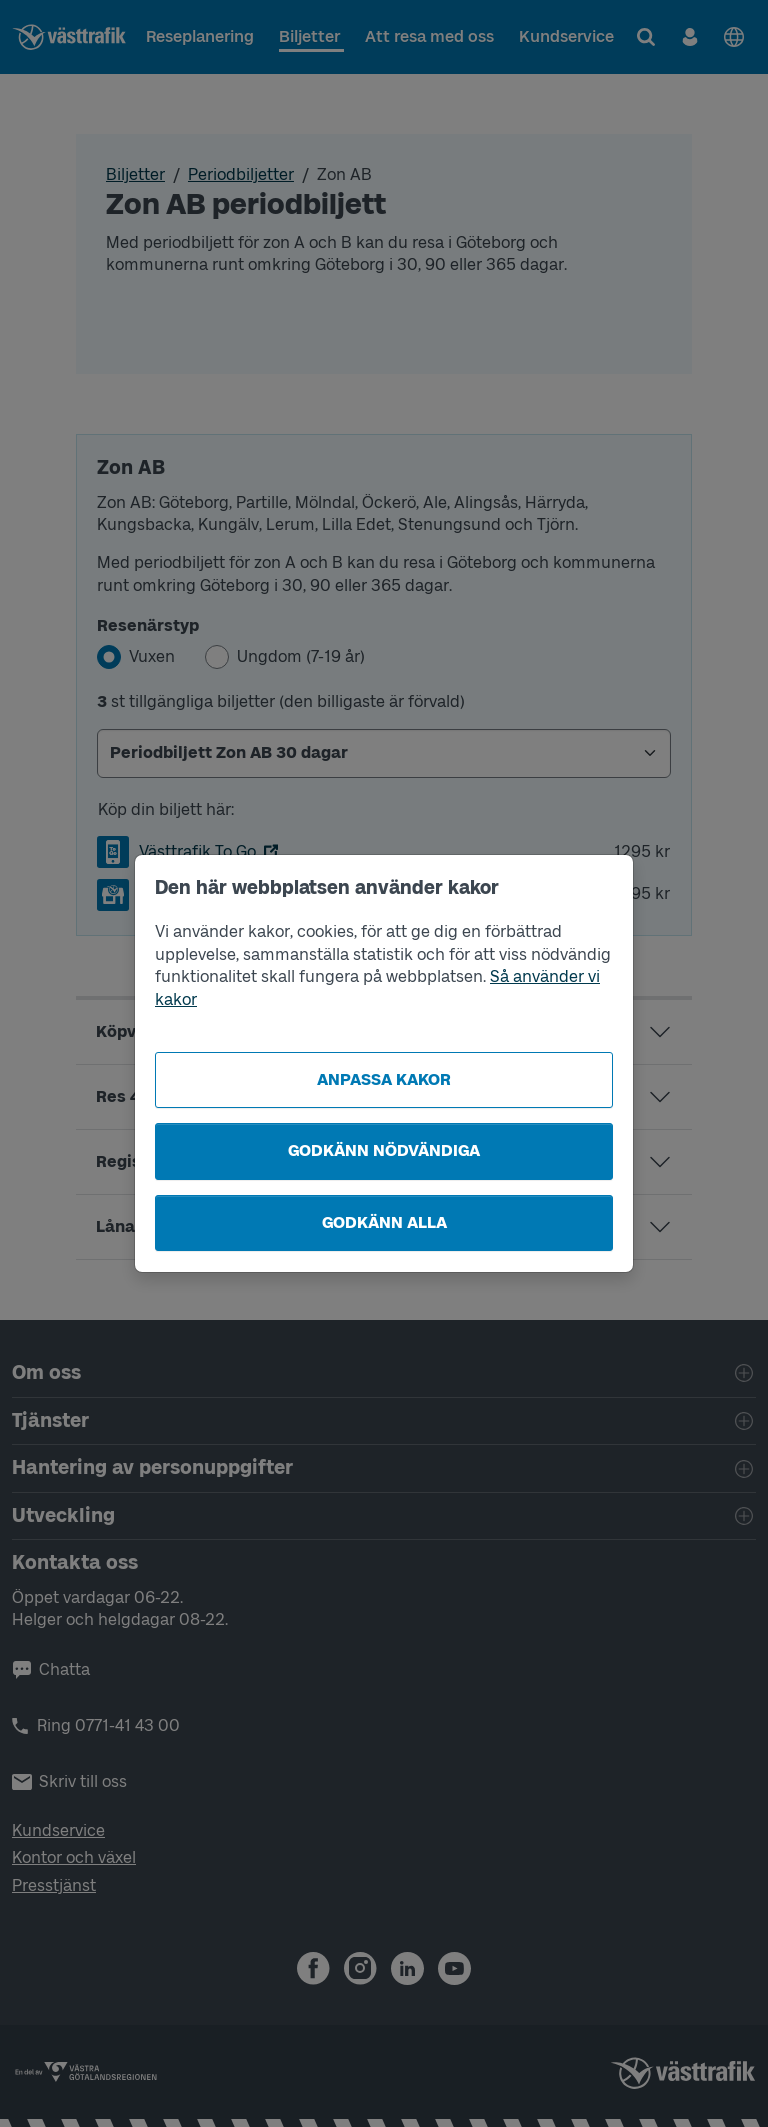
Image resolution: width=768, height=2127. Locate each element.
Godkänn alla (384, 1222)
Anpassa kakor (384, 1079)
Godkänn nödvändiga (384, 1150)
